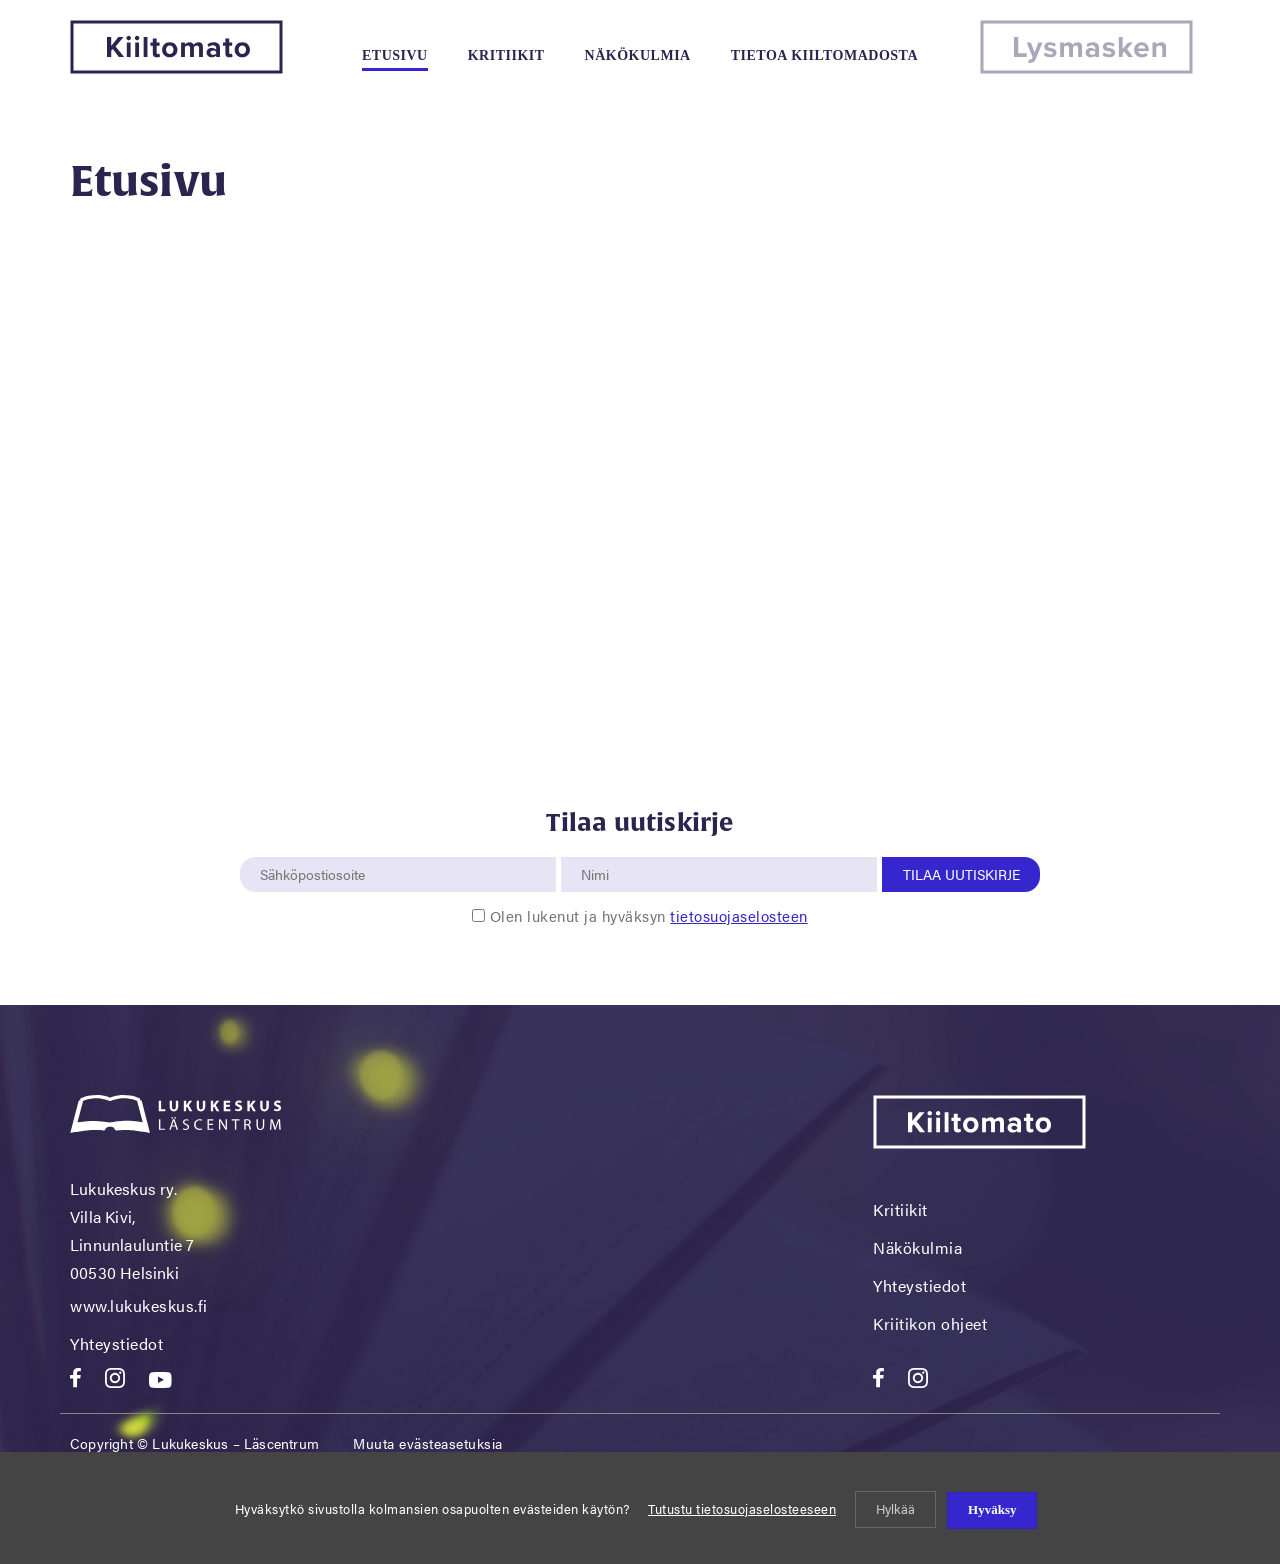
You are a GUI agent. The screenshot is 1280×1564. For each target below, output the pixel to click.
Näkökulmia (638, 55)
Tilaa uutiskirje (961, 874)
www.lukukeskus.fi (139, 1305)
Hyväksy (992, 1509)
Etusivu (395, 55)
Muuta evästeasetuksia (428, 1443)
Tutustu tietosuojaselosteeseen (742, 1508)
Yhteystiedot (116, 1343)
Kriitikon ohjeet (930, 1323)
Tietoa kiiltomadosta (824, 55)
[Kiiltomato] (176, 67)
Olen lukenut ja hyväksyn (649, 915)
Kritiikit (506, 55)
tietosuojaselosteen (739, 915)
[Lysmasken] (1086, 67)
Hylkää (895, 1508)
